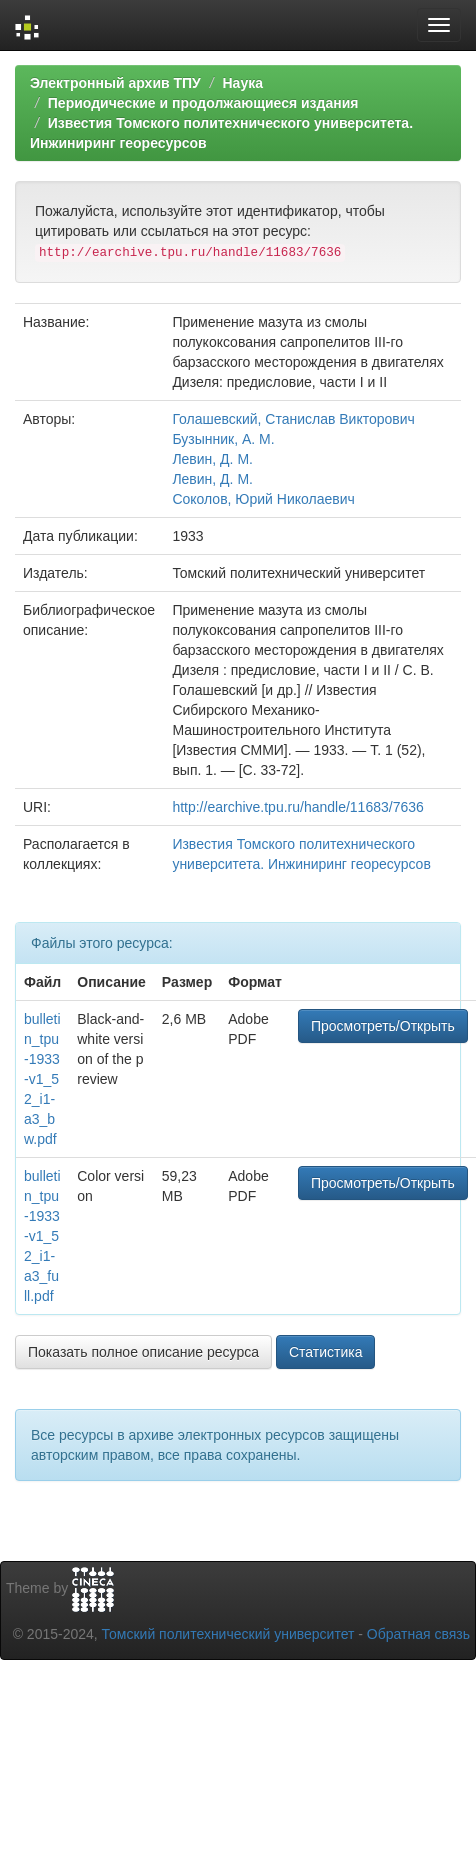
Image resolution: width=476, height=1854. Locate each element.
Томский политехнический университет (228, 1634)
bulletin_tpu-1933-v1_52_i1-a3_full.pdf (42, 1236)
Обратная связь (418, 1634)
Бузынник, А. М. (223, 439)
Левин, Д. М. (212, 459)
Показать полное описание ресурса (143, 1352)
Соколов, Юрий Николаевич (263, 499)
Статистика (326, 1352)
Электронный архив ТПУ (115, 83)
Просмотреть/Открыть (383, 1026)
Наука (242, 83)
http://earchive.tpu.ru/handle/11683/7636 (297, 807)
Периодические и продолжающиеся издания (203, 103)
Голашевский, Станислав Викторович (293, 419)
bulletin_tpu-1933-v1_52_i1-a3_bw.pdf (42, 1079)
